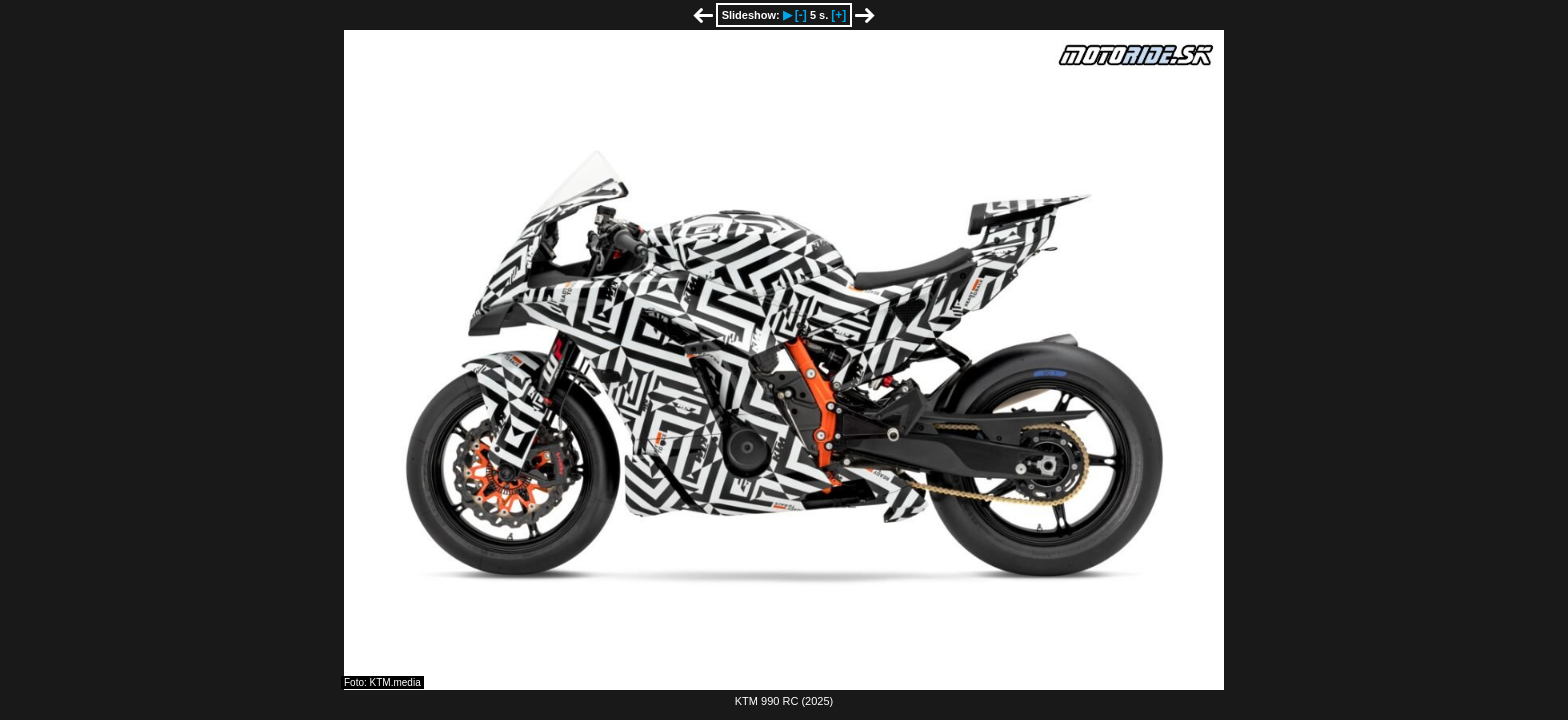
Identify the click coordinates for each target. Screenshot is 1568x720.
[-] (801, 15)
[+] (838, 15)
